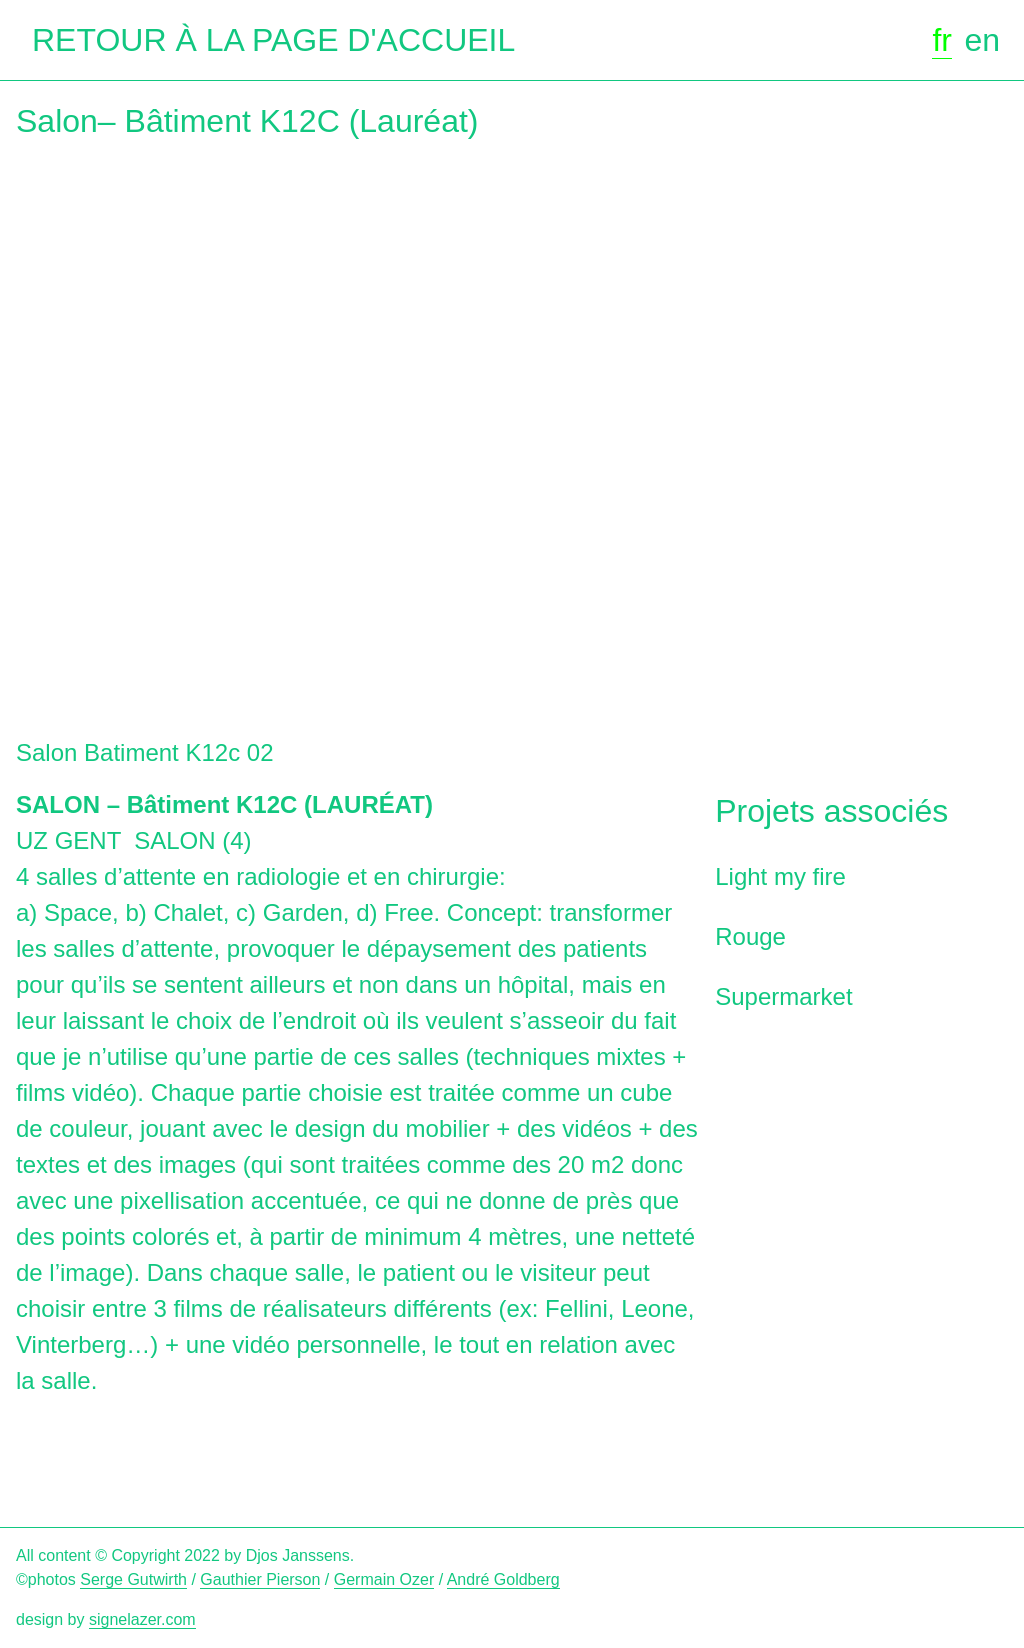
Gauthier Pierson (260, 1579)
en (982, 40)
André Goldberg (503, 1579)
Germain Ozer (384, 1579)
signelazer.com (142, 1619)
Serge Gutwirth (133, 1579)
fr (942, 40)
